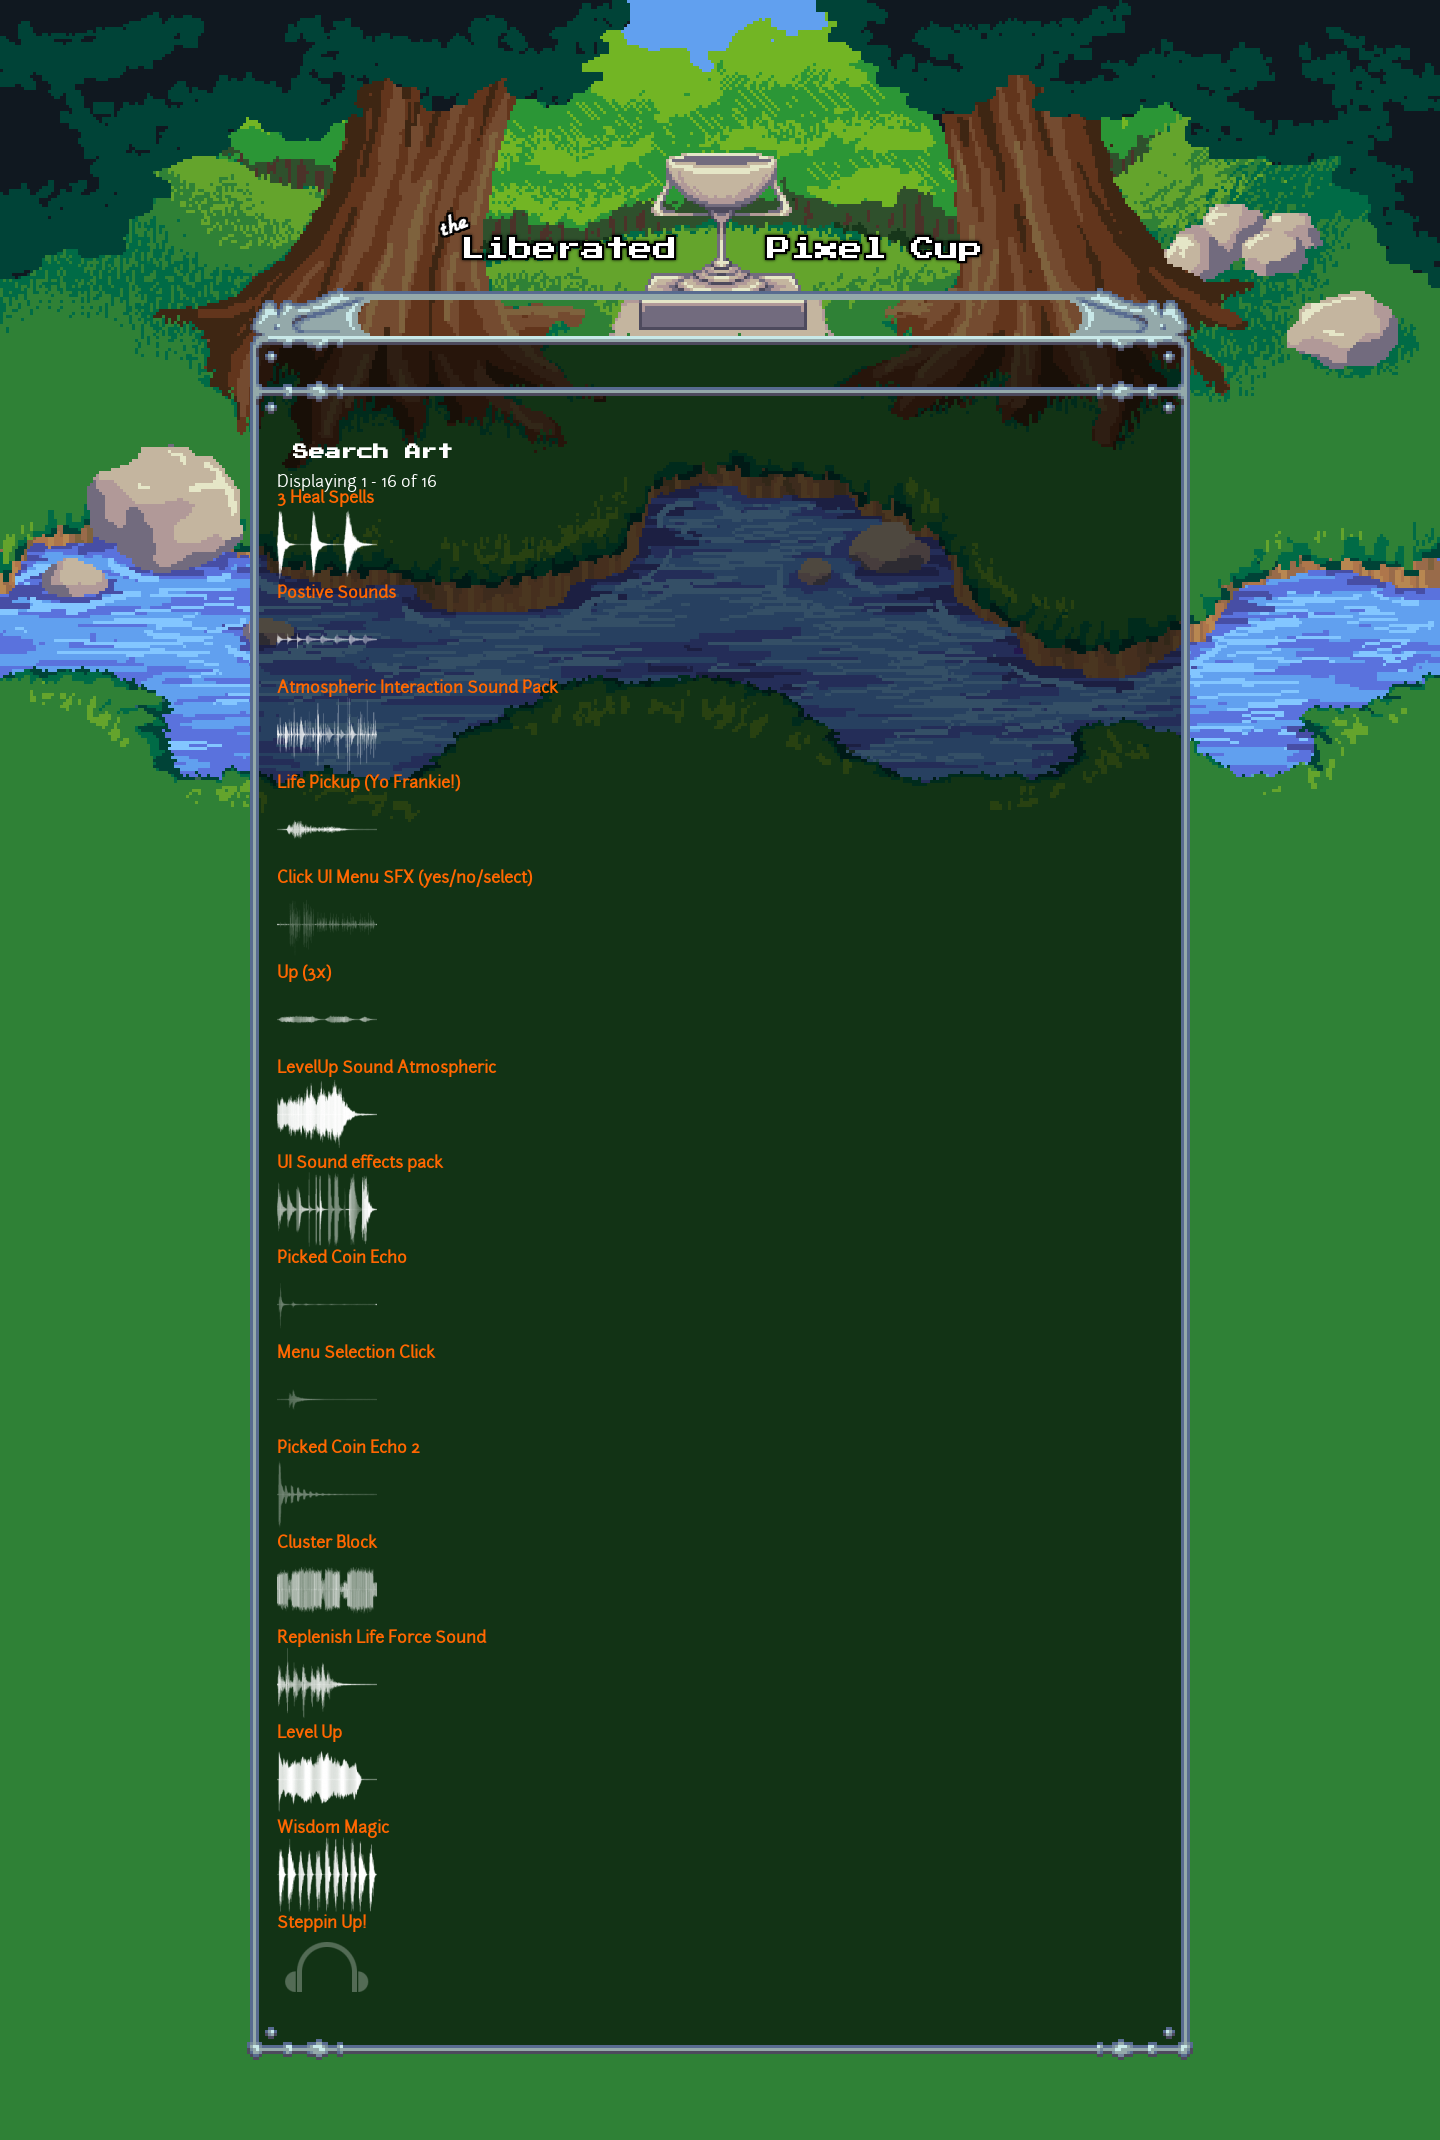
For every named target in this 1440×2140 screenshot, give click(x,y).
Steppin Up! (322, 1924)
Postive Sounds (336, 594)
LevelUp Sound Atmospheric (386, 1069)
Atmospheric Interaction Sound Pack (417, 689)
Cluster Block (327, 1544)
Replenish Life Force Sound (381, 1639)
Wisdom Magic (333, 1829)
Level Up (309, 1734)
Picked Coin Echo (342, 1259)
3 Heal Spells (325, 499)
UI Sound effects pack (360, 1164)
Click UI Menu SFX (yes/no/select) (404, 879)
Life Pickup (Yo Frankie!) (368, 784)
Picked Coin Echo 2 (348, 1449)
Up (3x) (304, 974)
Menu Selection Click (356, 1354)
